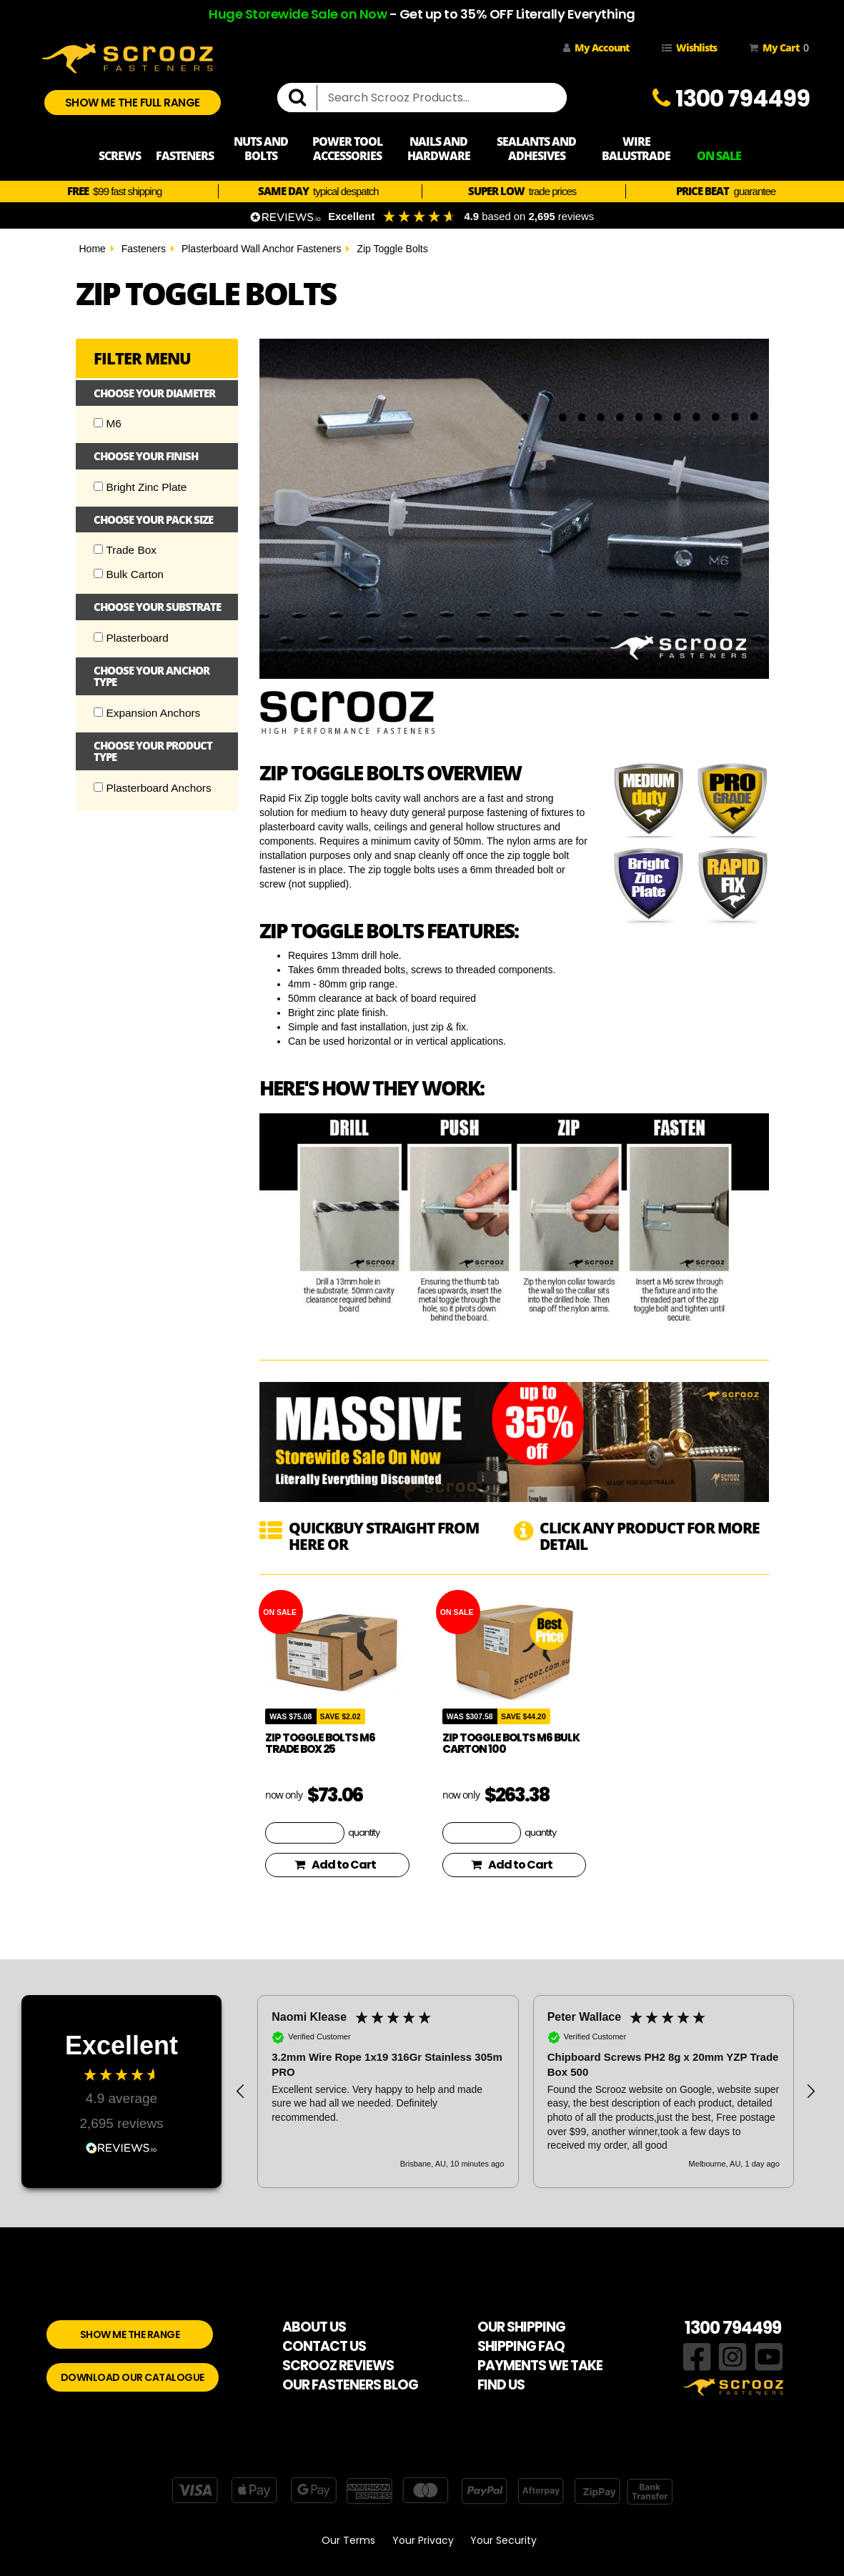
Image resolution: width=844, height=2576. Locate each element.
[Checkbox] (98, 422)
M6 (107, 423)
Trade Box (125, 550)
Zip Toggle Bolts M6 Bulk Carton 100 (511, 1743)
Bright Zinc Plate (140, 487)
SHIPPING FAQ (521, 2346)
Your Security (503, 2540)
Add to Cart (335, 1864)
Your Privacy (423, 2540)
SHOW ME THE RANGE (130, 2334)
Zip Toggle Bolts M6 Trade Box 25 (320, 1743)
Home (92, 248)
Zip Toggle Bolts (392, 248)
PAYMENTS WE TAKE (539, 2365)
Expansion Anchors (147, 713)
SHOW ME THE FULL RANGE (132, 102)
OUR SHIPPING (521, 2327)
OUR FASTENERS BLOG (350, 2385)
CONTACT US (324, 2346)
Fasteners (143, 248)
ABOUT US (314, 2327)
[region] (526, 2091)
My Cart (776, 48)
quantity (363, 1832)
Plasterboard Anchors (153, 788)
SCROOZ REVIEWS (338, 2365)
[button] (241, 2091)
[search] (303, 98)
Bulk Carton (129, 574)
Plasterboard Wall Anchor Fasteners (262, 248)
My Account (596, 47)
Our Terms (348, 2540)
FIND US (501, 2385)
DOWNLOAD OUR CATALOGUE (132, 2377)
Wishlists (689, 47)
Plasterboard (131, 638)
